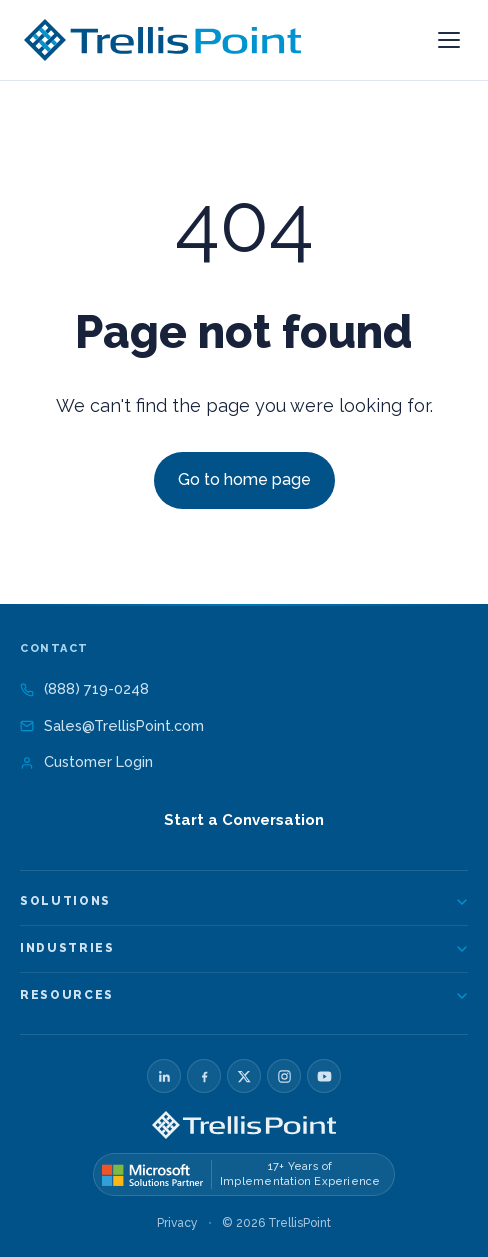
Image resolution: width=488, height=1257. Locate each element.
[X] (244, 1076)
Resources (244, 995)
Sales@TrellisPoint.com (112, 725)
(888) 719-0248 (84, 688)
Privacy (177, 1223)
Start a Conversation (244, 820)
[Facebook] (204, 1076)
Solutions (244, 901)
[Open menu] (449, 40)
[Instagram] (284, 1076)
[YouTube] (324, 1076)
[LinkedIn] (164, 1076)
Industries (244, 948)
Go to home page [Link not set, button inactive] (244, 479)
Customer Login (86, 761)
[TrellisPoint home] (244, 1125)
